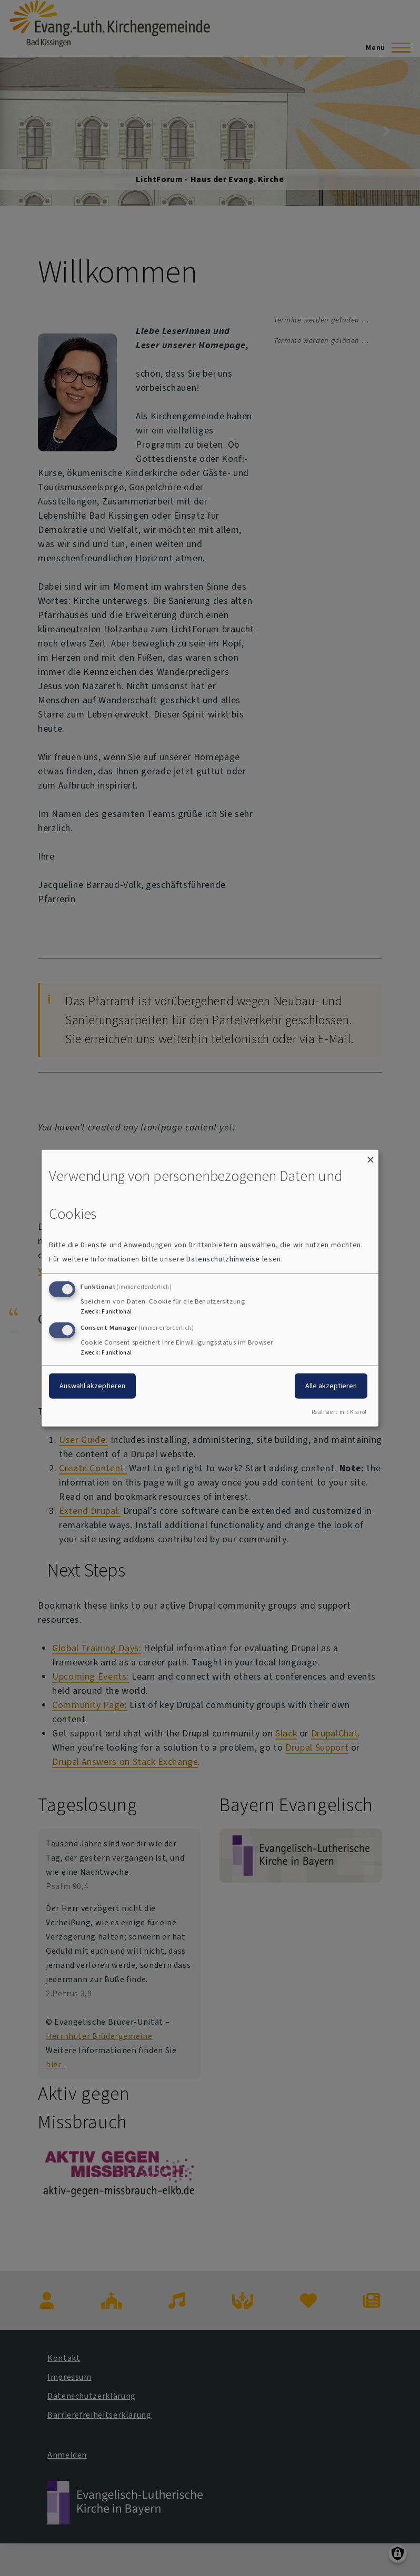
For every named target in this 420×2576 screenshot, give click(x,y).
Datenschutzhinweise (223, 1259)
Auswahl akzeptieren (92, 1386)
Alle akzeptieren (331, 1386)
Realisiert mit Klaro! (339, 1412)
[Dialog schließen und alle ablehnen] (370, 1156)
